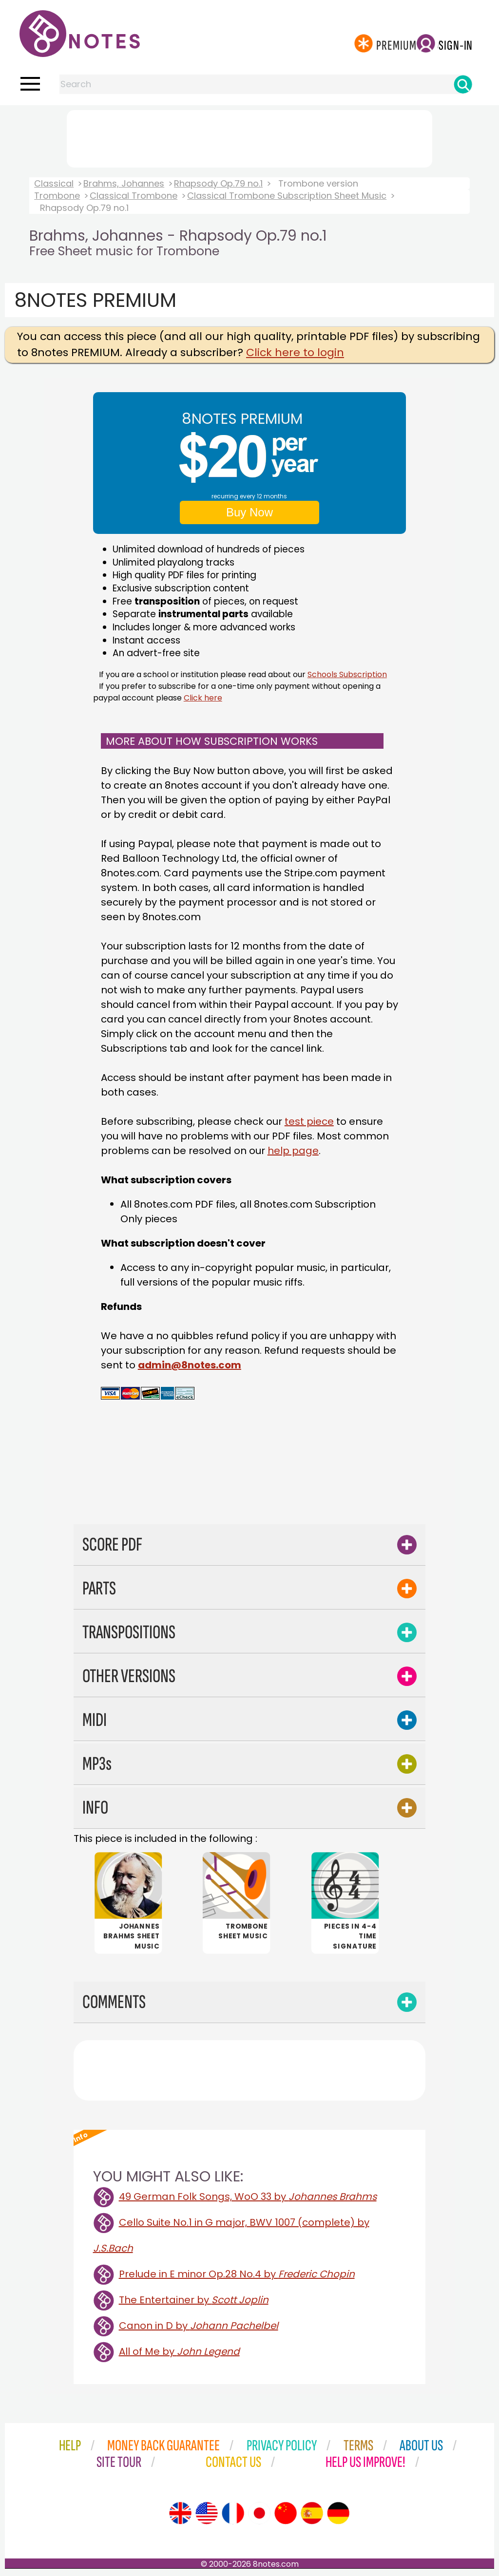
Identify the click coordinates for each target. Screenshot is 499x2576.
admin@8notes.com (189, 1365)
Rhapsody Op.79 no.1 (218, 183)
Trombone (57, 195)
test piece (309, 1121)
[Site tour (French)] (233, 2514)
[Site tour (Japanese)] (259, 2514)
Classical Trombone (133, 195)
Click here (203, 697)
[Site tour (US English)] (206, 2514)
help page (293, 1150)
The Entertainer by (194, 2301)
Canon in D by (198, 2327)
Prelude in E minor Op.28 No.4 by (237, 2275)
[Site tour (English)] (180, 2514)
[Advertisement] (249, 137)
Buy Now (249, 512)
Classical (54, 183)
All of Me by (179, 2353)
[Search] (463, 84)
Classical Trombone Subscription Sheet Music (286, 195)
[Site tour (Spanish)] (312, 2514)
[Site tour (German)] (338, 2514)
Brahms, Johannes (123, 183)
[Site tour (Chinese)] (285, 2514)
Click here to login (295, 352)
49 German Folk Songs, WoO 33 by (248, 2198)
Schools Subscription (347, 674)
